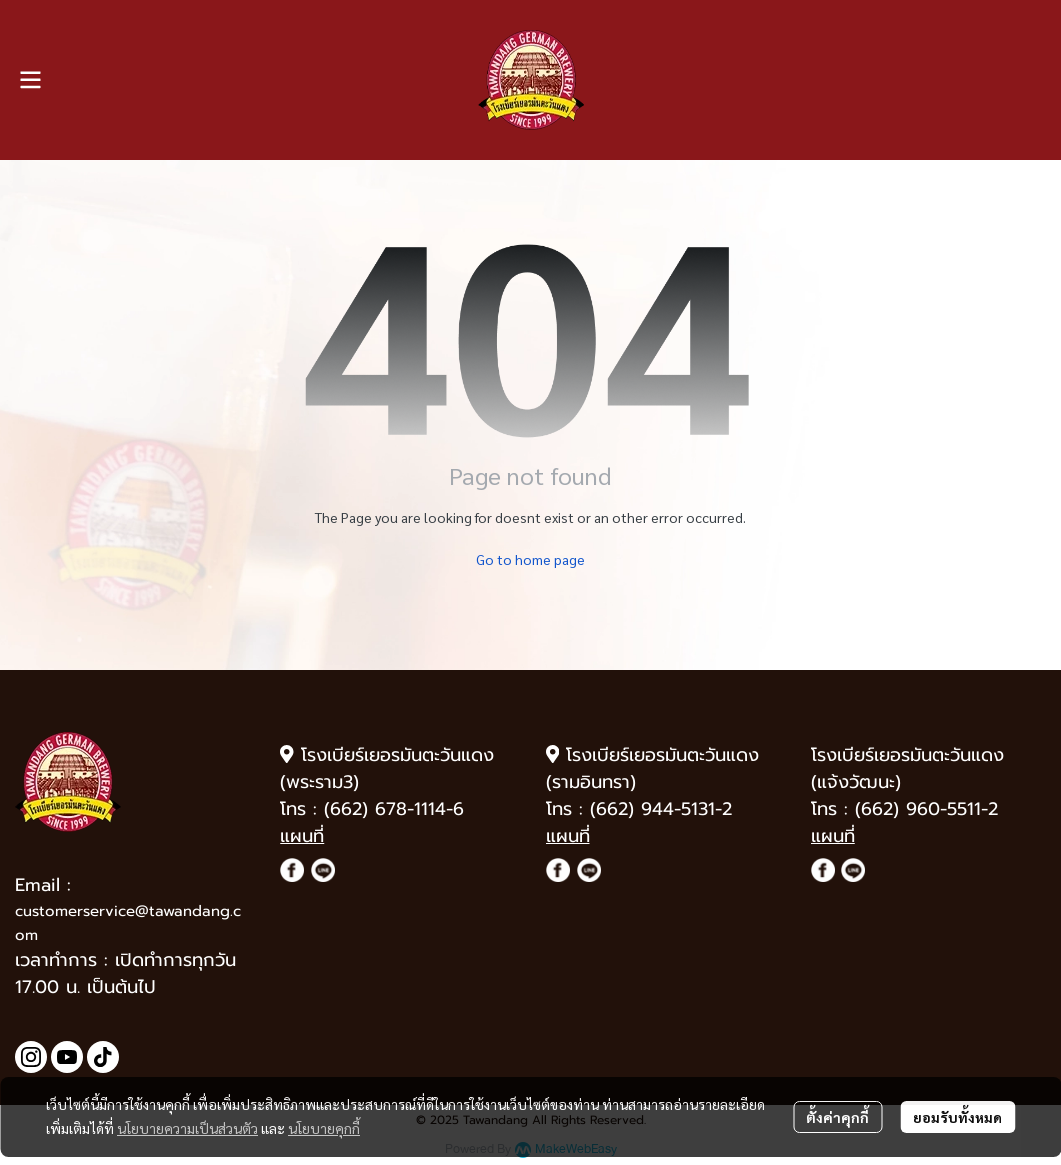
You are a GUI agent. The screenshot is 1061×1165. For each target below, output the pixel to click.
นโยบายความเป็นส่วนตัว (187, 1128)
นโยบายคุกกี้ (324, 1128)
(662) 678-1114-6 (394, 809)
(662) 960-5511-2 (926, 809)
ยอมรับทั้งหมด (957, 1117)
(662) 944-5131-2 (661, 809)
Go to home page (530, 559)
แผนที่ (302, 836)
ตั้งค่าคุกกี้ (837, 1117)
